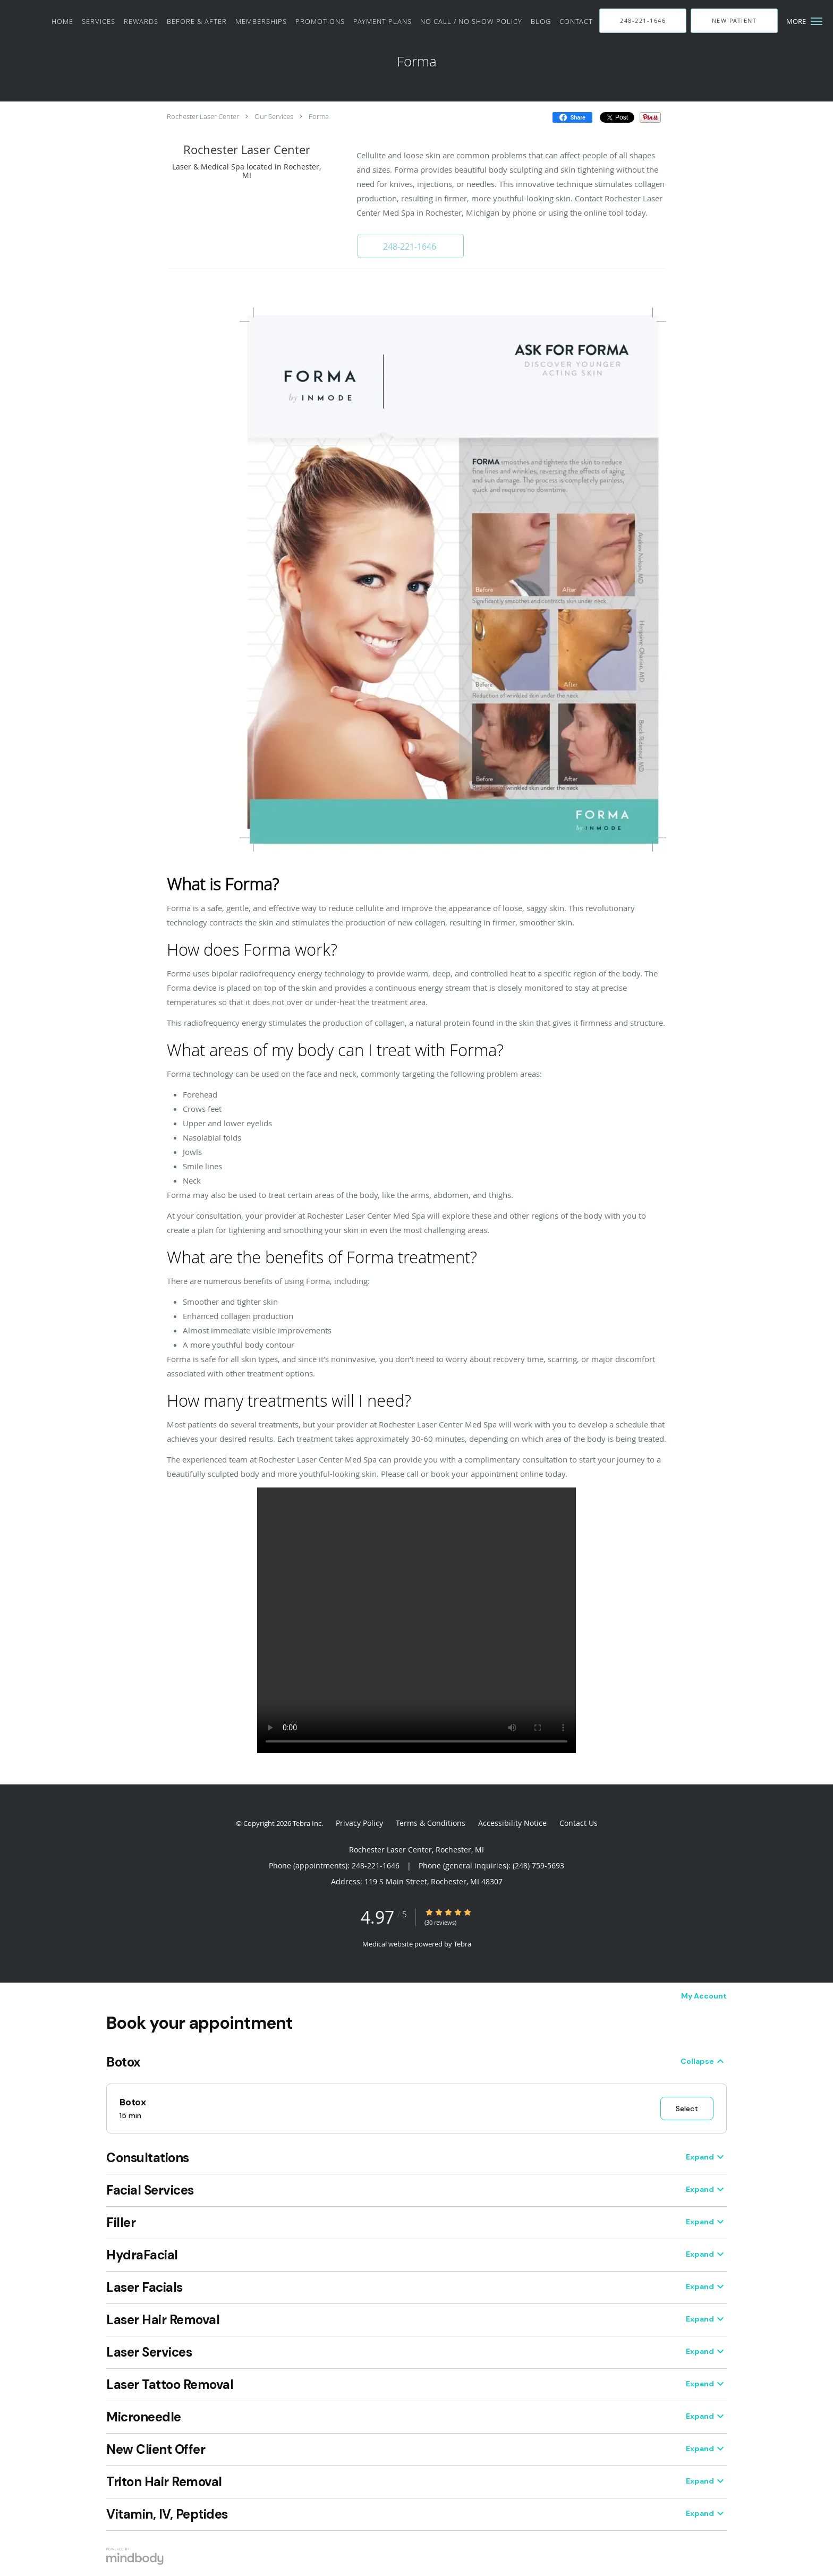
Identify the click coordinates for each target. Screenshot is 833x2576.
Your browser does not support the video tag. (416, 1620)
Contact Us (578, 1823)
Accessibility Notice (512, 1823)
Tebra (462, 1944)
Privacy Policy (359, 1823)
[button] (816, 21)
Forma (319, 116)
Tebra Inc (307, 1823)
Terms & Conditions (430, 1823)
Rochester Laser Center (203, 116)
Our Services (273, 116)
